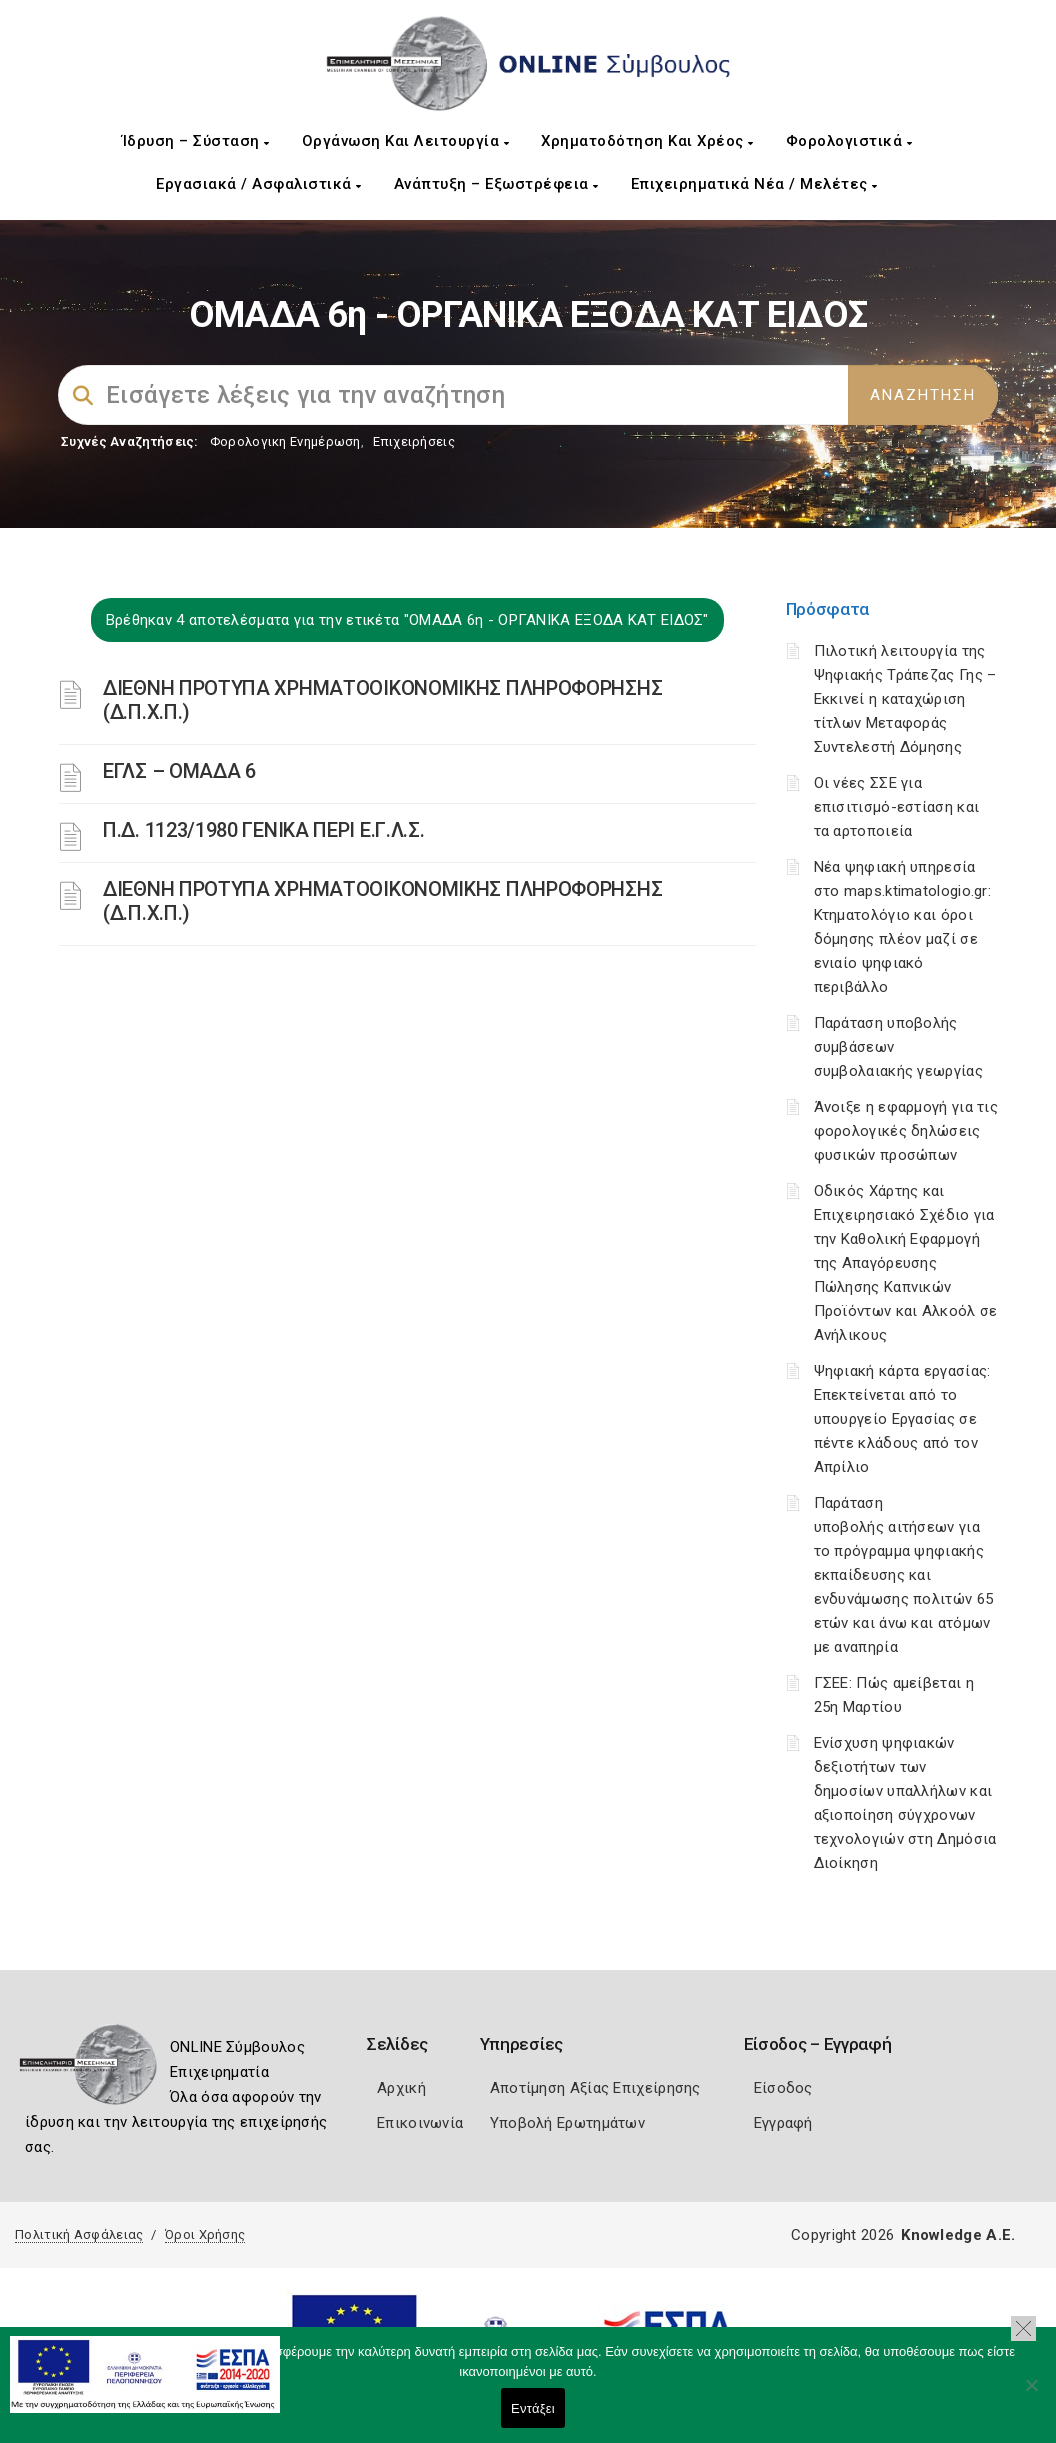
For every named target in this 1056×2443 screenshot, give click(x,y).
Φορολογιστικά (849, 141)
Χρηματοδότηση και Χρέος (647, 141)
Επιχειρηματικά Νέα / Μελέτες (754, 184)
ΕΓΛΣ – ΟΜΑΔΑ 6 (179, 771)
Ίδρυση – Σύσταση (196, 141)
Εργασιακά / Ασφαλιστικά (259, 184)
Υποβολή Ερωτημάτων (567, 2123)
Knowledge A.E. (958, 2235)
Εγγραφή (783, 2123)
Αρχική (401, 2088)
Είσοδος (783, 2088)
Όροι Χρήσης (205, 2234)
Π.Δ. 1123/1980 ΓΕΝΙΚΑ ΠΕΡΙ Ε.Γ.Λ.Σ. (264, 830)
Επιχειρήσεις (414, 441)
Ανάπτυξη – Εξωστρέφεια (496, 184)
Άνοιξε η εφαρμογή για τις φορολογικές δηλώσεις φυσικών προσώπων (906, 1131)
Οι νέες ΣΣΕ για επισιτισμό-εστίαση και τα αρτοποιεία (897, 807)
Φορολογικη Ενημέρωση (285, 441)
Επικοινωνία (420, 2123)
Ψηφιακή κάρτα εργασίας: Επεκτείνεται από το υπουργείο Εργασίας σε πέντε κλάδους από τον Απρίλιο (902, 1419)
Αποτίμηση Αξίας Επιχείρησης (595, 2088)
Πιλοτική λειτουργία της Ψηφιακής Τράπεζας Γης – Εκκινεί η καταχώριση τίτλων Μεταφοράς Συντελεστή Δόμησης (905, 699)
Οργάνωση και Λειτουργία (406, 141)
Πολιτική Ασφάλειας (79, 2234)
